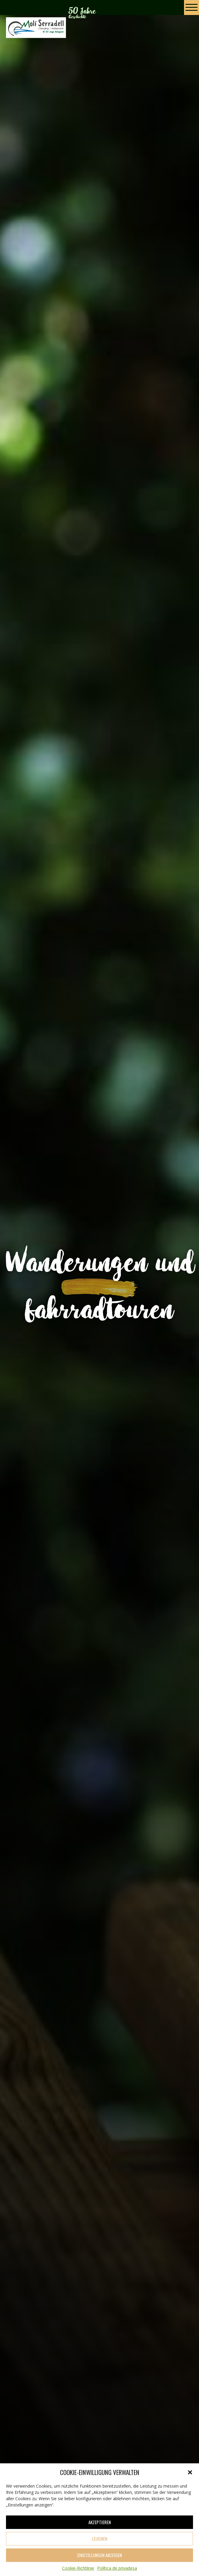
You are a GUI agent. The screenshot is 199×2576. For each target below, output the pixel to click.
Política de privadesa (117, 2568)
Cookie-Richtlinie (78, 2568)
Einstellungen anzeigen (99, 2555)
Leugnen (99, 2538)
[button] (190, 2472)
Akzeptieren (99, 2522)
